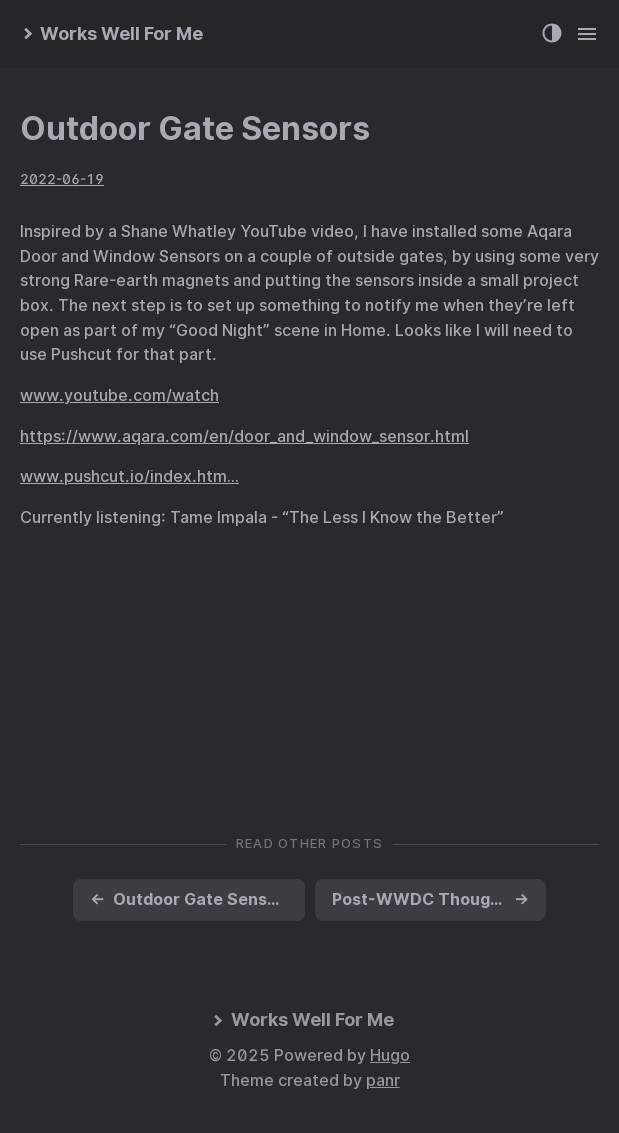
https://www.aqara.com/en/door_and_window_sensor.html (244, 436)
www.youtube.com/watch (119, 395)
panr (383, 1080)
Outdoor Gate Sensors (195, 128)
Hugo (390, 1055)
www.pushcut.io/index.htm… (129, 476)
